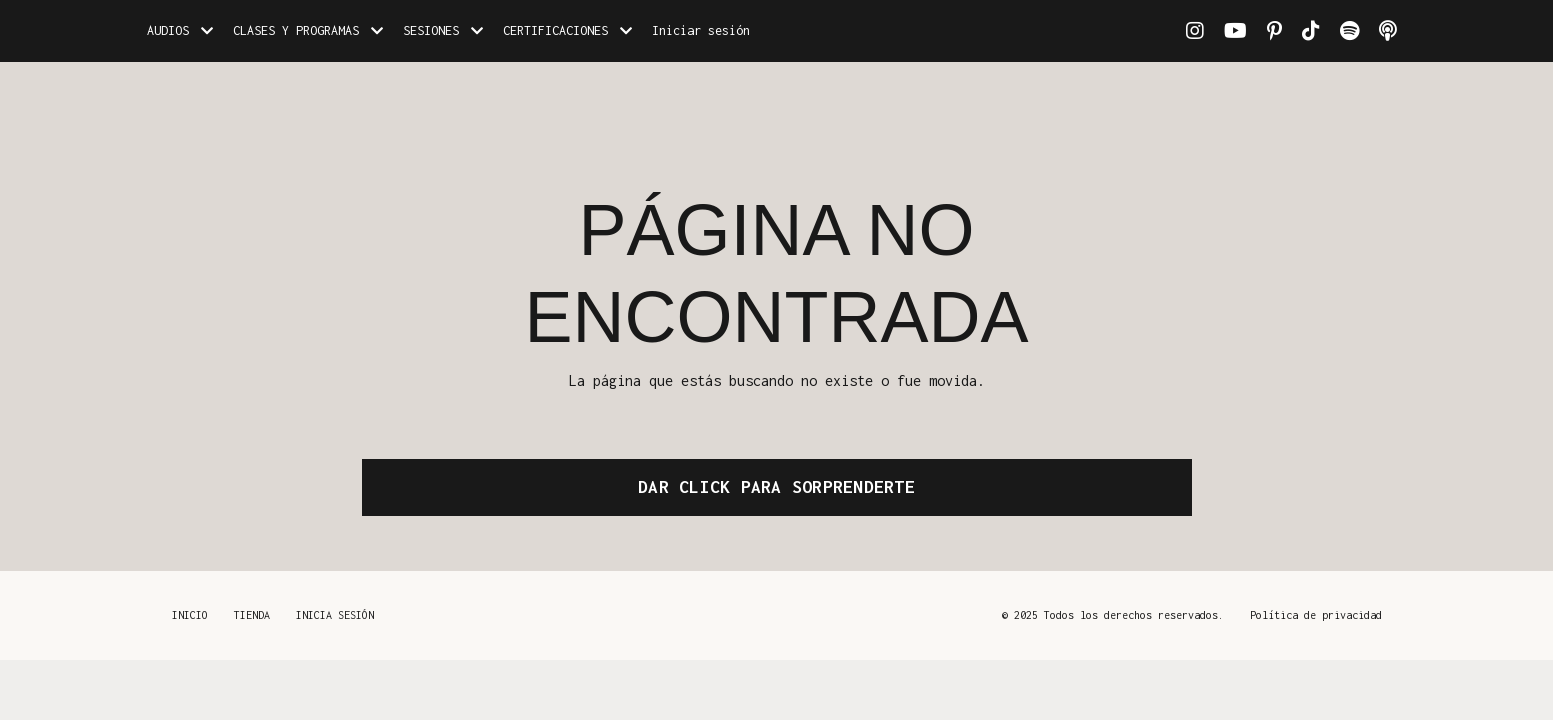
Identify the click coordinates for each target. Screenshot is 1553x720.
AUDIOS (180, 30)
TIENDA (252, 615)
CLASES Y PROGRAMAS (308, 30)
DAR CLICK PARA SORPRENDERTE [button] (776, 487)
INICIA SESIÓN (335, 615)
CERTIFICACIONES (567, 30)
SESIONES (443, 30)
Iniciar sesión (701, 30)
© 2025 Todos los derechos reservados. (1113, 615)
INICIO (190, 615)
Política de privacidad (1316, 615)
